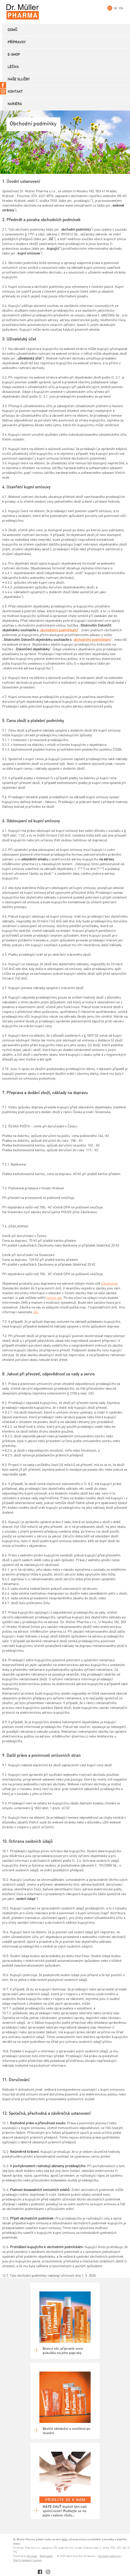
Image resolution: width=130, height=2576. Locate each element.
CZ (110, 8)
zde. (36, 1312)
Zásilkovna (109, 1283)
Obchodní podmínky (109, 2556)
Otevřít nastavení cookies (27, 2560)
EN (121, 8)
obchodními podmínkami (58, 630)
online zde (54, 1297)
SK (115, 8)
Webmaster (46, 2556)
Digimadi (32, 2556)
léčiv (64, 2539)
